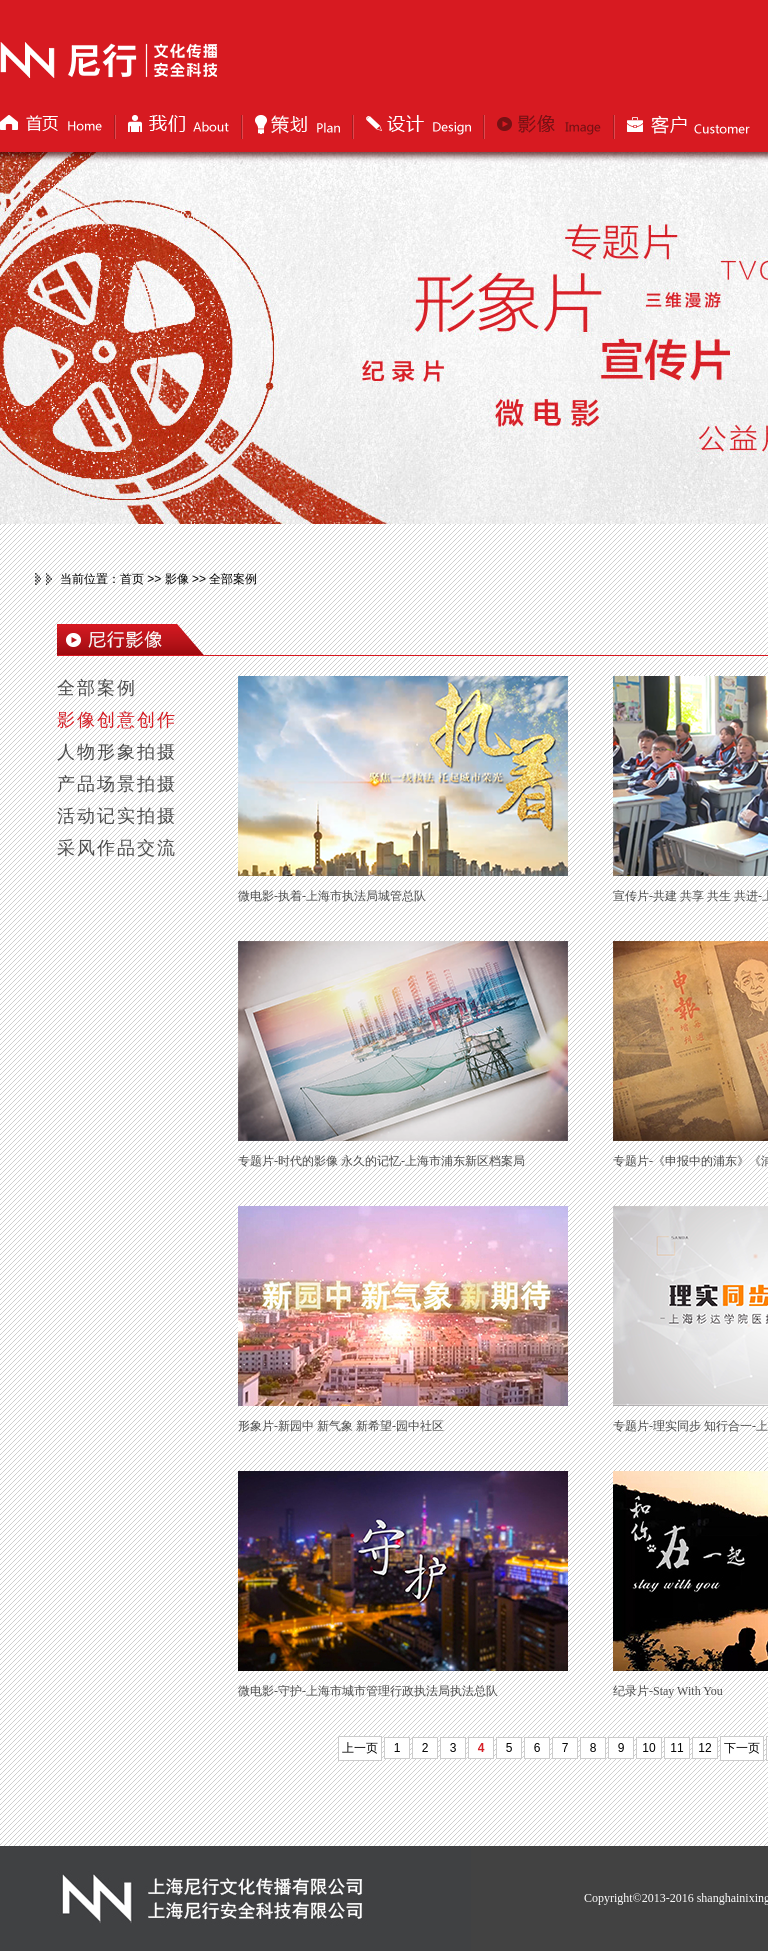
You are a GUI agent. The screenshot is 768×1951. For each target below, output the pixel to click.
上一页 (360, 1748)
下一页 (742, 1748)
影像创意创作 (117, 720)
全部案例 (97, 688)
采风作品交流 (117, 848)
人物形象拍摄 (117, 752)
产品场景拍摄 (117, 784)
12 (704, 1748)
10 (648, 1748)
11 (676, 1748)
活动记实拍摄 (117, 816)
